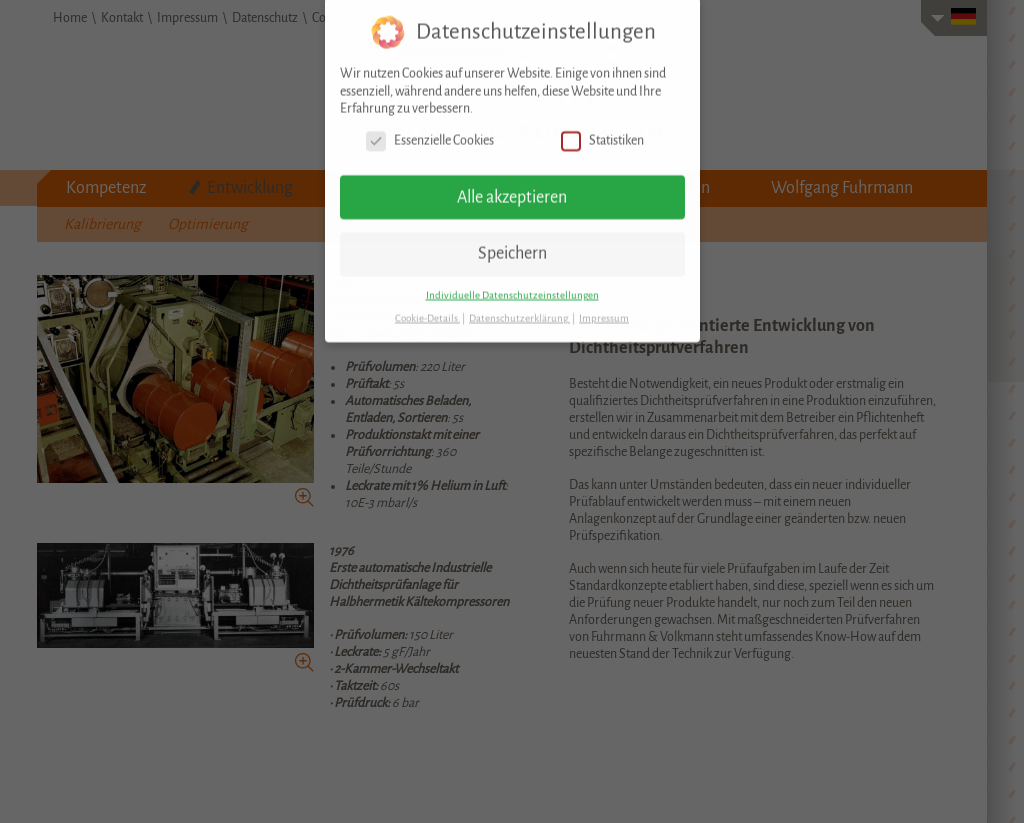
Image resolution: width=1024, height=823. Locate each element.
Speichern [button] (512, 243)
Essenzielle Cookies (430, 129)
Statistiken (602, 129)
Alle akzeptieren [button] (512, 186)
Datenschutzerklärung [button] (519, 307)
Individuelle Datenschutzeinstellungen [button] (512, 284)
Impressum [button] (604, 307)
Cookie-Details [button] (427, 307)
